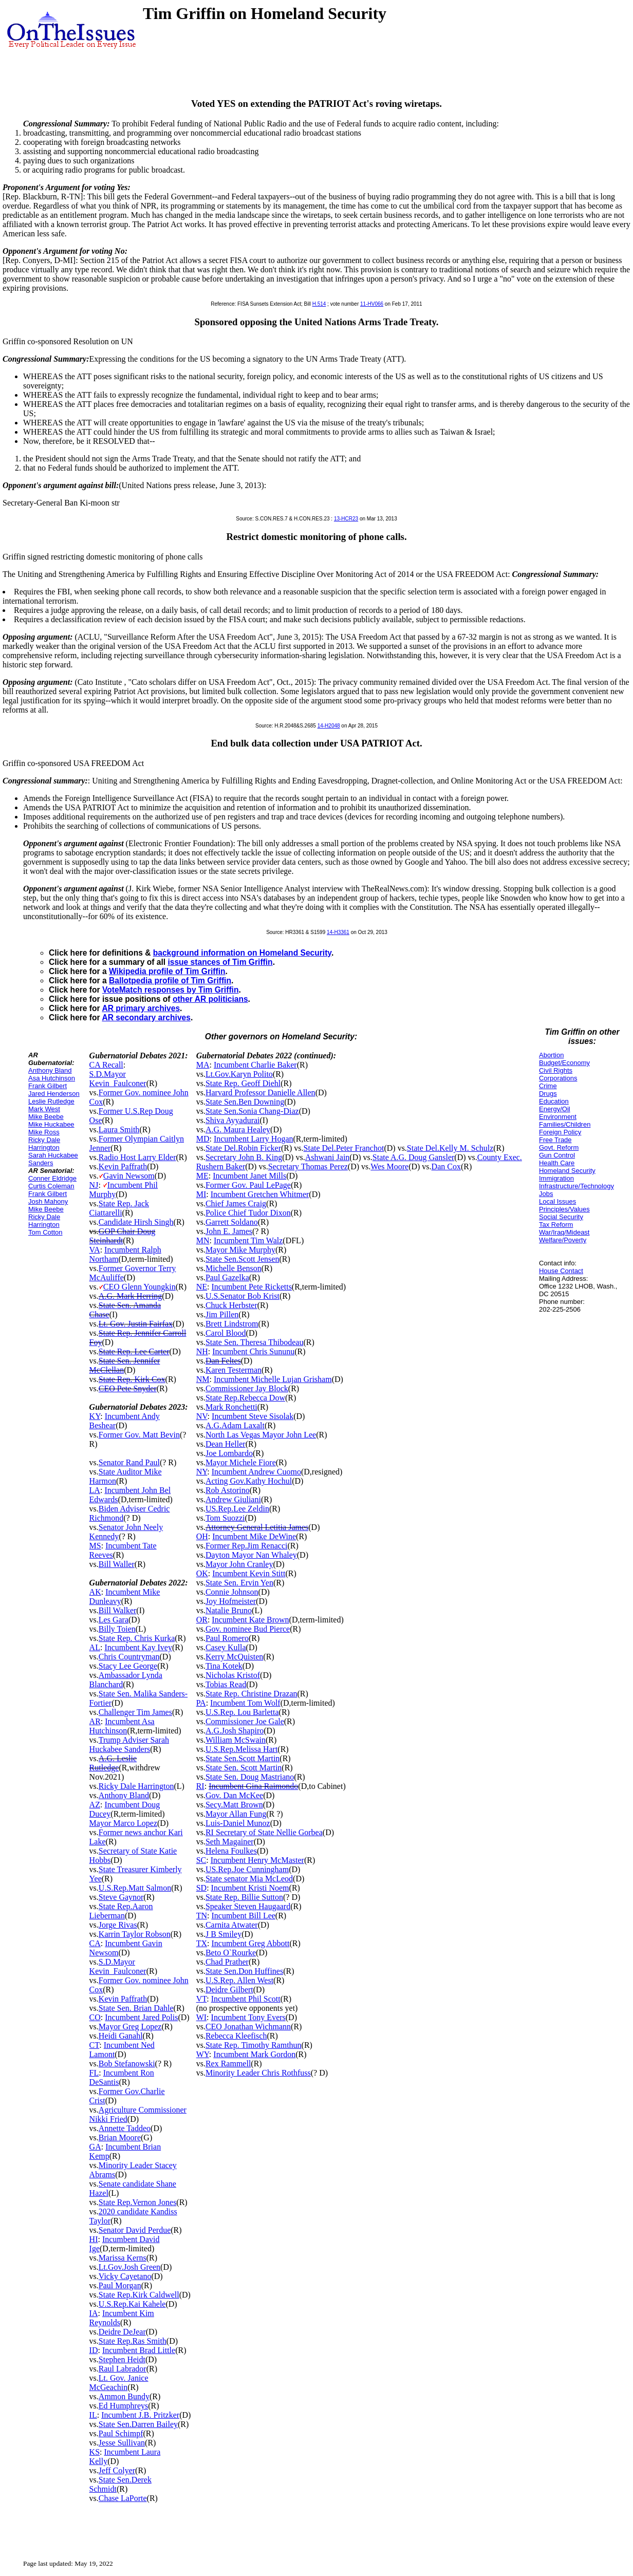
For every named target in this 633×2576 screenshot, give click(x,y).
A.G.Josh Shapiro (235, 1730)
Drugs (548, 1093)
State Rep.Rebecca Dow (245, 1397)
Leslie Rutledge (51, 1101)
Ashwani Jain (327, 1157)
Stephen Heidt (122, 2359)
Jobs (546, 1194)
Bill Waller (117, 1564)
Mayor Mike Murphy (240, 1249)
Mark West (44, 1109)
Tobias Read (226, 1684)
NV (202, 1416)
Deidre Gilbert (229, 1989)
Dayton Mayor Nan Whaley (251, 1555)
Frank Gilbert (47, 1086)
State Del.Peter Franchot (344, 1148)
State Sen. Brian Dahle (136, 2008)
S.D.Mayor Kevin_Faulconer (117, 1079)
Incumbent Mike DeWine (254, 1536)
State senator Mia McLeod (249, 1878)
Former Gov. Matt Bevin (139, 1434)
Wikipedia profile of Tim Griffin (167, 971)
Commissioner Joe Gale (245, 1721)
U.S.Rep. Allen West (239, 1980)
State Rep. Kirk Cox (132, 1379)
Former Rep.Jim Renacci (247, 1545)
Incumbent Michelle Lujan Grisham (273, 1379)
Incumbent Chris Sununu (253, 1351)
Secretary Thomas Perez (308, 1166)
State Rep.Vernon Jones (138, 2202)
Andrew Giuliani (233, 1499)
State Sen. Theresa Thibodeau (254, 1342)
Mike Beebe (46, 1117)
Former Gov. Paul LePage (248, 1185)
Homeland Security (567, 1170)
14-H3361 (338, 932)
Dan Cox (446, 1166)
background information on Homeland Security (242, 952)
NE (201, 1286)
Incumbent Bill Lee (243, 1915)
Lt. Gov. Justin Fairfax (136, 1323)
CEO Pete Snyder (128, 1388)
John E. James (229, 1231)
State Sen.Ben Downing (245, 1101)
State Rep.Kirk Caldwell (139, 2294)
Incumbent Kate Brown (250, 1619)
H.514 (319, 304)
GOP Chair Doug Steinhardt (122, 1236)
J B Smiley (223, 1934)
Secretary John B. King (244, 1157)
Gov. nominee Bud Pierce (248, 1629)
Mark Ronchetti (231, 1407)
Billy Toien (117, 1629)
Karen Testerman (234, 1370)
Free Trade (555, 1140)
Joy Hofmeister (231, 1601)
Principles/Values (564, 1209)
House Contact (561, 1271)
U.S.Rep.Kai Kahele (132, 2304)
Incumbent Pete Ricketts (251, 1286)
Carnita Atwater (232, 1924)
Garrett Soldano (232, 1222)
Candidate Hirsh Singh (136, 1222)
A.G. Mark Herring (130, 1296)
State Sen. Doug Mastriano (250, 1776)
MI (201, 1194)
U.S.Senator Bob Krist (243, 1296)
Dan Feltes (223, 1360)
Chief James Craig (236, 1203)
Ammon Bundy (124, 2396)
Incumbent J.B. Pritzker (140, 2415)
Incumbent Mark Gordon (254, 2054)
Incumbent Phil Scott (246, 1998)
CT (94, 2045)
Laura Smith (119, 1129)
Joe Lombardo (229, 1453)
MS (95, 1545)
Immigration (556, 1178)
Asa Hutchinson (51, 1078)
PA (201, 1702)
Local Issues (557, 1201)
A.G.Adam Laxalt (235, 1425)
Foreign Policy (560, 1132)
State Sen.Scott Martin (243, 1758)
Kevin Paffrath (123, 1166)
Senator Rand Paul (129, 1462)
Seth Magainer (230, 1841)
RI (200, 1786)
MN (203, 1240)
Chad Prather (227, 1961)
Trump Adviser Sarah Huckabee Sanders (129, 1744)
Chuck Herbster (231, 1305)
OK (202, 1573)
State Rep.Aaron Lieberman (121, 1911)
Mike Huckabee (51, 1124)
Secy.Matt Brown (234, 1804)
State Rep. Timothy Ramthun (254, 2045)
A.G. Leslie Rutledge (113, 1763)
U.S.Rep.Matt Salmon (135, 1887)
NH (202, 1351)
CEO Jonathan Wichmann (248, 2026)
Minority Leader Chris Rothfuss (258, 2072)
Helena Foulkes (231, 1850)
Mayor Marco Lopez (123, 1823)
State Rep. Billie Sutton (244, 1897)
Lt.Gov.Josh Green (129, 2267)
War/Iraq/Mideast (564, 1232)
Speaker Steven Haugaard (248, 1906)
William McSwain (236, 1739)
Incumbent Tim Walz (248, 1240)
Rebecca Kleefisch (236, 2035)
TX (201, 1943)
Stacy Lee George (128, 1666)
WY (202, 2054)
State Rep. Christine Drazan (251, 1693)
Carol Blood (226, 1333)
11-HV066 (371, 304)
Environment (557, 1117)
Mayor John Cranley (239, 1564)
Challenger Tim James (135, 1712)
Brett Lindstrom (232, 1323)
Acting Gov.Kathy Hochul (249, 1481)
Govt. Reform (559, 1147)
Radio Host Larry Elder (137, 1157)
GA (95, 2146)
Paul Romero (227, 1638)
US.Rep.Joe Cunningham (247, 1869)
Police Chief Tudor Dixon (248, 1212)
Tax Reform (556, 1224)
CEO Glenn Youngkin (139, 1286)
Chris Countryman (129, 1656)
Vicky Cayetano (125, 2276)
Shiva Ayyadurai (233, 1120)
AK (95, 1592)
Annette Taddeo (125, 2128)
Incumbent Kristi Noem (250, 1887)
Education (554, 1101)
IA (93, 2313)
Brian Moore (120, 2137)
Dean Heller (226, 1444)
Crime (548, 1086)
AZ (94, 1804)
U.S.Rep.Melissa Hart (241, 1749)
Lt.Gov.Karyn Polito (239, 1074)
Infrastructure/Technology (576, 1186)
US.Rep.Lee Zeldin (237, 1508)
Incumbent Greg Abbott (250, 1943)
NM (203, 1379)
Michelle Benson (234, 1268)
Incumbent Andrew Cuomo (256, 1471)
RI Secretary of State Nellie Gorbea (264, 1832)
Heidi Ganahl (121, 2035)
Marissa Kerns (122, 2257)
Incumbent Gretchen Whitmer (260, 1194)
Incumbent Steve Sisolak (252, 1416)
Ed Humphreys (123, 2405)
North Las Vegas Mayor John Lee (261, 1434)
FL (94, 2072)
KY (95, 1416)
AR (95, 1721)
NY (202, 1471)
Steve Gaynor (121, 1897)
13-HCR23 (346, 518)
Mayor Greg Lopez (130, 2026)
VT (201, 1998)
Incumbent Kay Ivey (138, 1647)
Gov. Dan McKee (234, 1795)
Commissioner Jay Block (247, 1388)
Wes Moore (389, 1166)
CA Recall (106, 1064)
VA (94, 1249)
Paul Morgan (120, 2285)
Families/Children (564, 1124)
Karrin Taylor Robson (135, 1934)
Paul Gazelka (227, 1277)
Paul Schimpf (121, 2433)
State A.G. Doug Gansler (414, 1157)
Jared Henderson (54, 1093)
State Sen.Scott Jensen (243, 1259)
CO (95, 2017)
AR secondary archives (146, 1017)
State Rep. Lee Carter (134, 1351)
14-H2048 (329, 726)
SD (201, 1887)
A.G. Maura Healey (238, 1129)
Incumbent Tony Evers (248, 2017)
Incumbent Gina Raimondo (253, 1786)
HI (93, 2239)
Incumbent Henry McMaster (257, 1860)
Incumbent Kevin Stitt (248, 1573)
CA (95, 1943)
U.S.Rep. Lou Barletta (242, 1712)
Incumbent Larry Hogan (253, 1138)
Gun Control (557, 1155)
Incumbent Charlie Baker (255, 1064)
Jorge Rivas (118, 1924)
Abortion (551, 1055)
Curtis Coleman (51, 1186)
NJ (94, 1185)
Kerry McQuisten (234, 1656)
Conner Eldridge (52, 1178)
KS (94, 2452)
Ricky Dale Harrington (44, 1143)
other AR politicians (210, 999)
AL (94, 1647)
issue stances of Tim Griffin (219, 962)
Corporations (558, 1078)
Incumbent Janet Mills (249, 1175)
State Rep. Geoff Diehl (243, 1083)
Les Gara (113, 1619)
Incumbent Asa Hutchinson (122, 1726)
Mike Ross (44, 1132)
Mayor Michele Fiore (241, 1462)
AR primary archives (141, 1008)
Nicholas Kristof (233, 1675)
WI (201, 2017)
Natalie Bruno (229, 1610)
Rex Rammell (228, 2063)
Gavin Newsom (129, 1175)
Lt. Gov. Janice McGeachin (118, 2383)
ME (202, 1175)
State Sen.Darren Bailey (138, 2424)
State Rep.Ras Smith (132, 2341)
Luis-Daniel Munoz (238, 1823)
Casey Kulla (226, 1647)
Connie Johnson (232, 1592)
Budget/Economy (564, 1063)
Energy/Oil (554, 1109)
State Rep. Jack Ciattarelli (119, 1208)
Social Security (561, 1217)
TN (201, 1915)
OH (202, 1536)
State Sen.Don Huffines (244, 1971)
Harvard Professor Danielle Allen (260, 1092)
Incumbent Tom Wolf (245, 1702)
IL (93, 2415)
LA (94, 1490)
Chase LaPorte (123, 2498)
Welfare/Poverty (562, 1240)
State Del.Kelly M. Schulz (450, 1148)
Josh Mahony (48, 1201)
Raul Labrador (122, 2368)
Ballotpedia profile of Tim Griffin (170, 980)
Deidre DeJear (122, 2331)
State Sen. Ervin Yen (239, 1582)
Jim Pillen (222, 1314)
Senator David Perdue (135, 2230)
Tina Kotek (224, 1666)
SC (201, 1860)
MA (203, 1064)
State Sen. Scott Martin (244, 1767)
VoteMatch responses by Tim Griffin (170, 989)
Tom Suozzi (225, 1518)
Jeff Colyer (117, 2470)
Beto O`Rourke (231, 1952)
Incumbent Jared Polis (141, 2017)
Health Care (556, 1163)
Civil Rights (555, 1070)
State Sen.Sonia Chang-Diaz (252, 1111)
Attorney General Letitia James (257, 1527)
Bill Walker (118, 1610)
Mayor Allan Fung (236, 1813)
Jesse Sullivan (122, 2442)
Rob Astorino (228, 1490)
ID (93, 2350)
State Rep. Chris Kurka (137, 1638)
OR (202, 1619)
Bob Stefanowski (127, 2063)
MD (203, 1138)
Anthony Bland (50, 1070)
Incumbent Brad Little (138, 2350)
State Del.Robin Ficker (243, 1148)
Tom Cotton (45, 1232)
